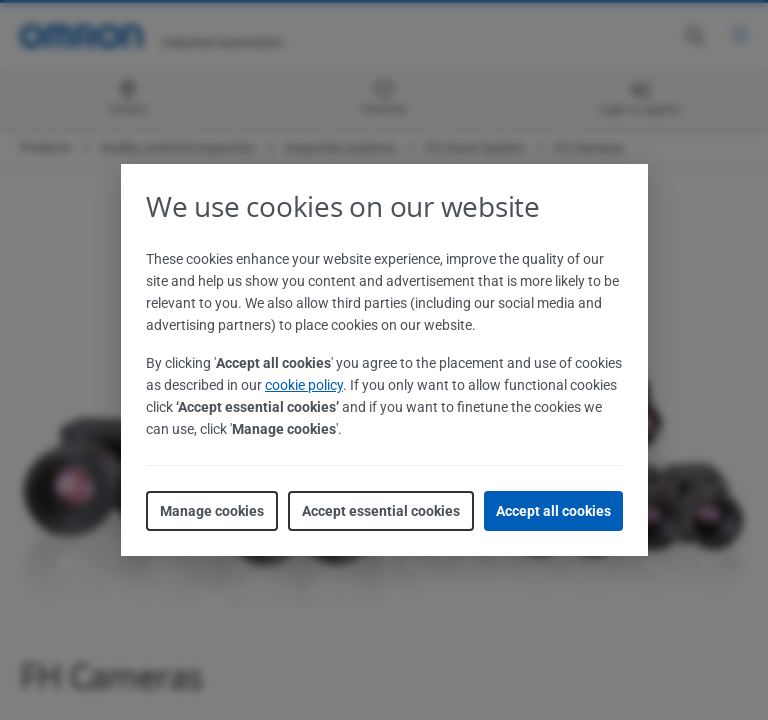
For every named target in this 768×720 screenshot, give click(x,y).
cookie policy (304, 385)
